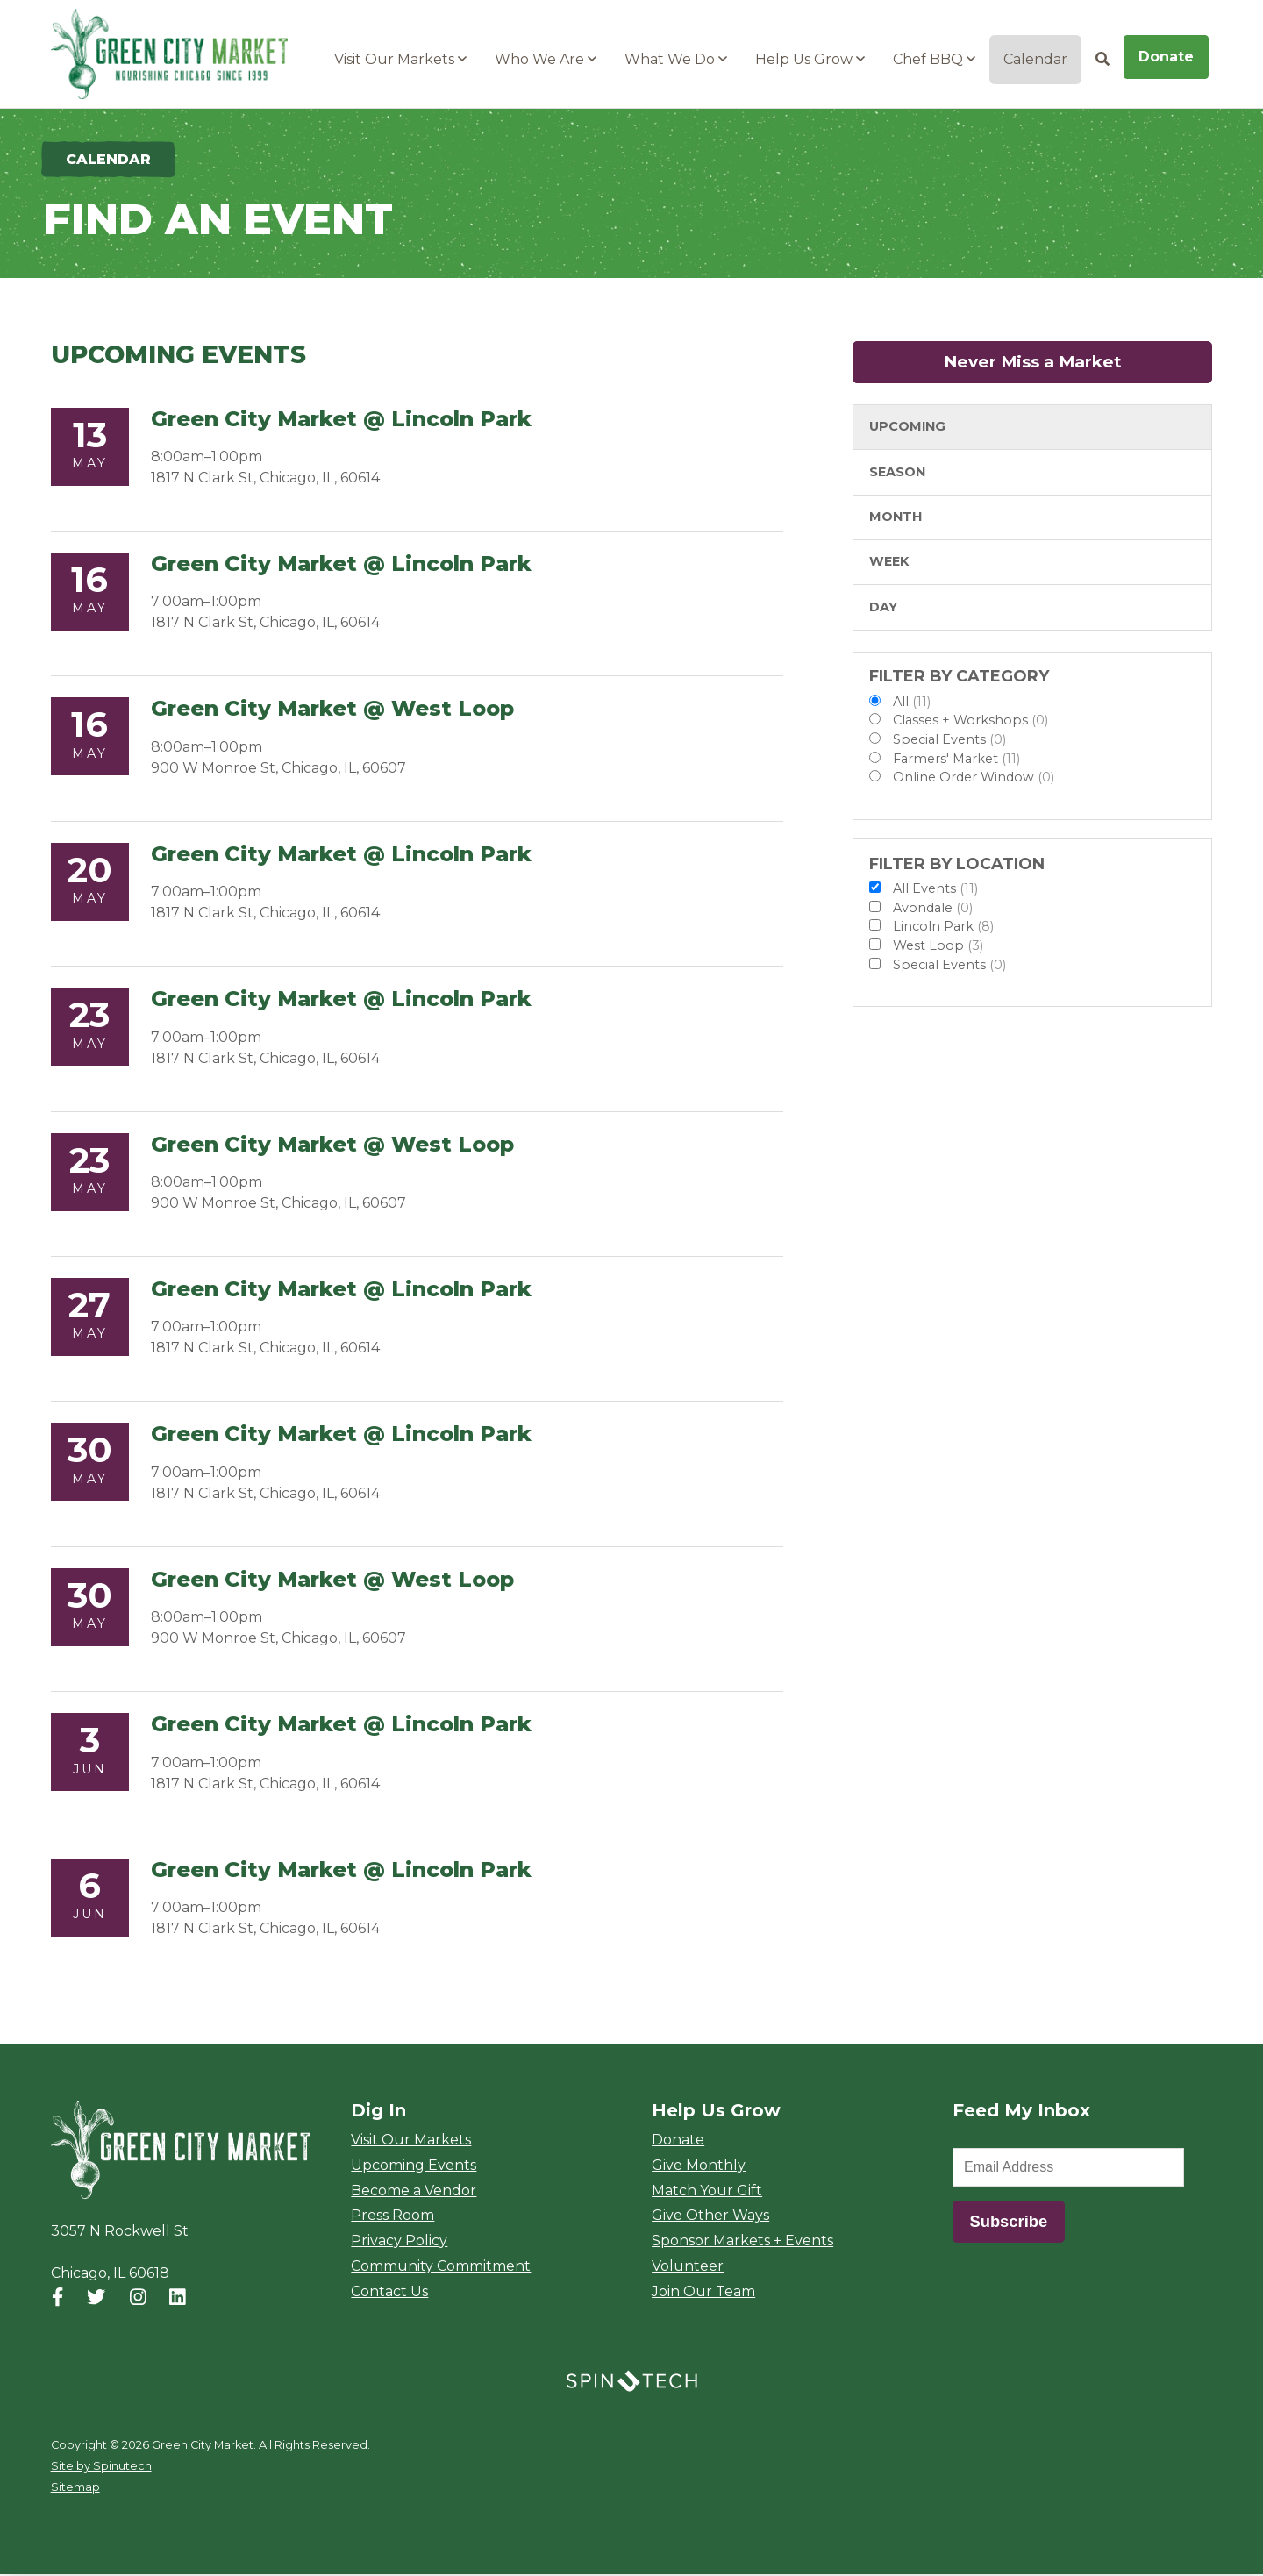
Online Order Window (973, 779)
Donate (1166, 56)
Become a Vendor (413, 2191)
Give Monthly (699, 2167)
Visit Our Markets (400, 59)
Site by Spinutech (101, 2467)
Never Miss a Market (1078, 363)
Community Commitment (441, 2267)
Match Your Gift (707, 2191)
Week (889, 563)
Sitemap (75, 2488)
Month (895, 518)
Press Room (392, 2217)
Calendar (1035, 59)
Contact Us (389, 2293)
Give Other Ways (710, 2217)
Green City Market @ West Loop (332, 710)
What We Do (675, 59)
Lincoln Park (943, 928)
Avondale (933, 909)
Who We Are (545, 59)
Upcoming (907, 428)
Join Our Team (703, 2293)
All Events (935, 890)
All (912, 703)
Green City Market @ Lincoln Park (341, 420)
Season (897, 474)
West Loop (938, 947)
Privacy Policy (399, 2242)
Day (883, 609)
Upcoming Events (413, 2167)
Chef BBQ (934, 59)
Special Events (949, 741)
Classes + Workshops (970, 722)
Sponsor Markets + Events (742, 2242)
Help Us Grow (810, 59)
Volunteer (688, 2267)
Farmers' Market (956, 759)
